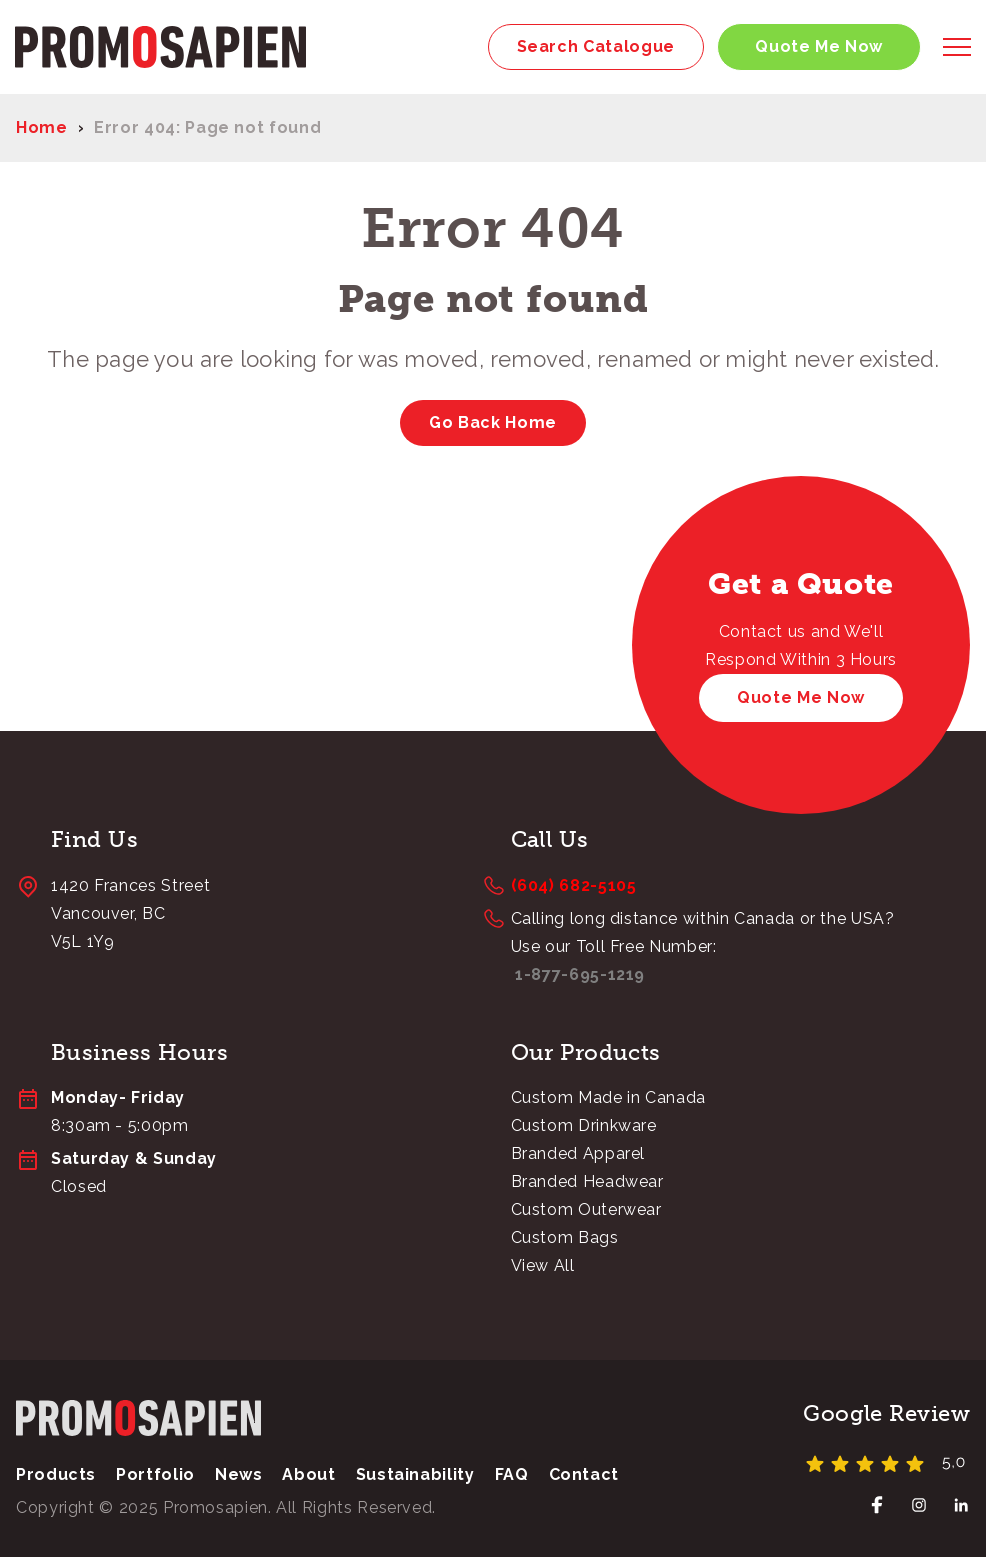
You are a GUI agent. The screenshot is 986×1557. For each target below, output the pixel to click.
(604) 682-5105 (574, 885)
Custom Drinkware (584, 1125)
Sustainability (415, 1474)
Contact (584, 1474)
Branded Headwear (587, 1181)
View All (543, 1265)
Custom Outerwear (586, 1209)
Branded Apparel (578, 1153)
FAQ (512, 1474)
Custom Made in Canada (608, 1097)
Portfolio (155, 1474)
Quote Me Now (819, 46)
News (239, 1474)
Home (42, 127)
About (308, 1474)
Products (56, 1474)
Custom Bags (565, 1237)
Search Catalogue (596, 46)
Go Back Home (493, 422)
